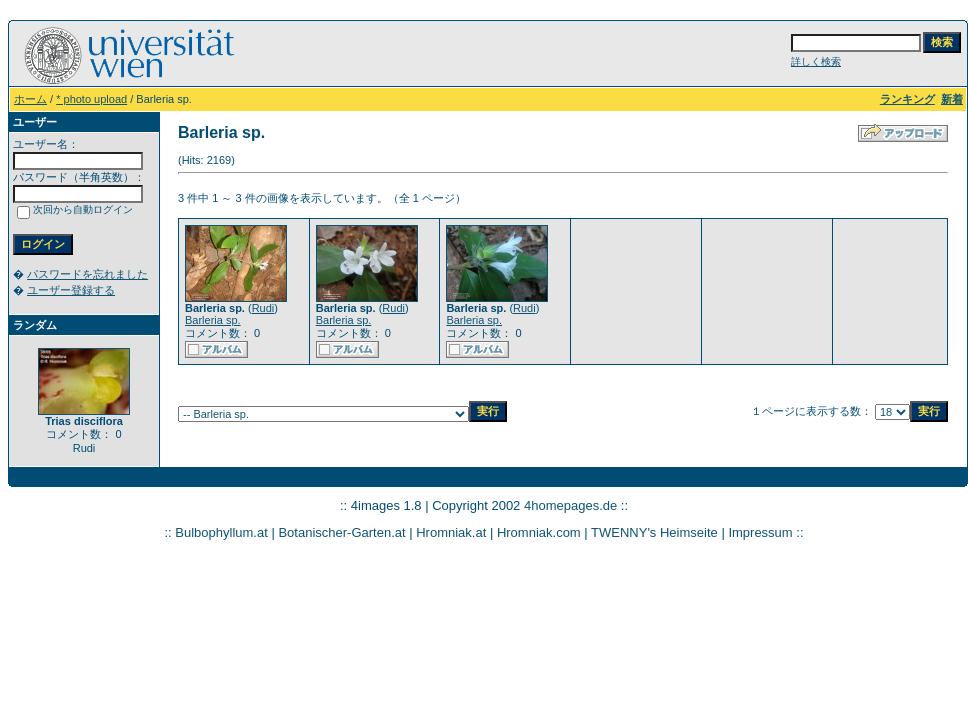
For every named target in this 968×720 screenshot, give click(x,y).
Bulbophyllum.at (221, 532)
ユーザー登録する (71, 290)
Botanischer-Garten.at (341, 532)
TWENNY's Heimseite (654, 532)
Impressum (760, 532)
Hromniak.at (451, 532)
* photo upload (91, 99)
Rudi (263, 308)
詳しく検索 (816, 61)
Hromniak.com (539, 532)
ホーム (30, 99)
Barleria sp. (213, 320)
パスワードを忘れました (87, 274)
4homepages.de (570, 505)
